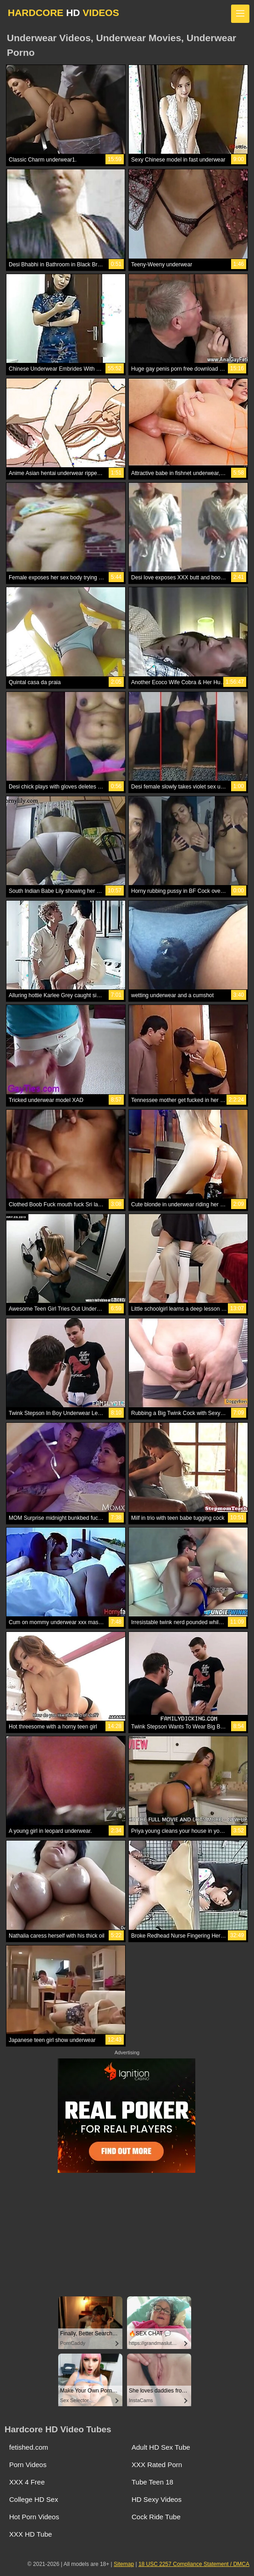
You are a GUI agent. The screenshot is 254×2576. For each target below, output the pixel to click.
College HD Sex (33, 2499)
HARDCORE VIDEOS (63, 12)
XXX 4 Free (27, 2482)
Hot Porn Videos (34, 2517)
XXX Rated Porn (157, 2464)
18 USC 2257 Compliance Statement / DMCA (193, 2564)
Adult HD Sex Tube (161, 2447)
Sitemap (124, 2564)
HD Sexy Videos (157, 2499)
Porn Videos (27, 2464)
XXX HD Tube (30, 2534)
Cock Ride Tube (156, 2517)
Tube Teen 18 (152, 2482)
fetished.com (28, 2447)
